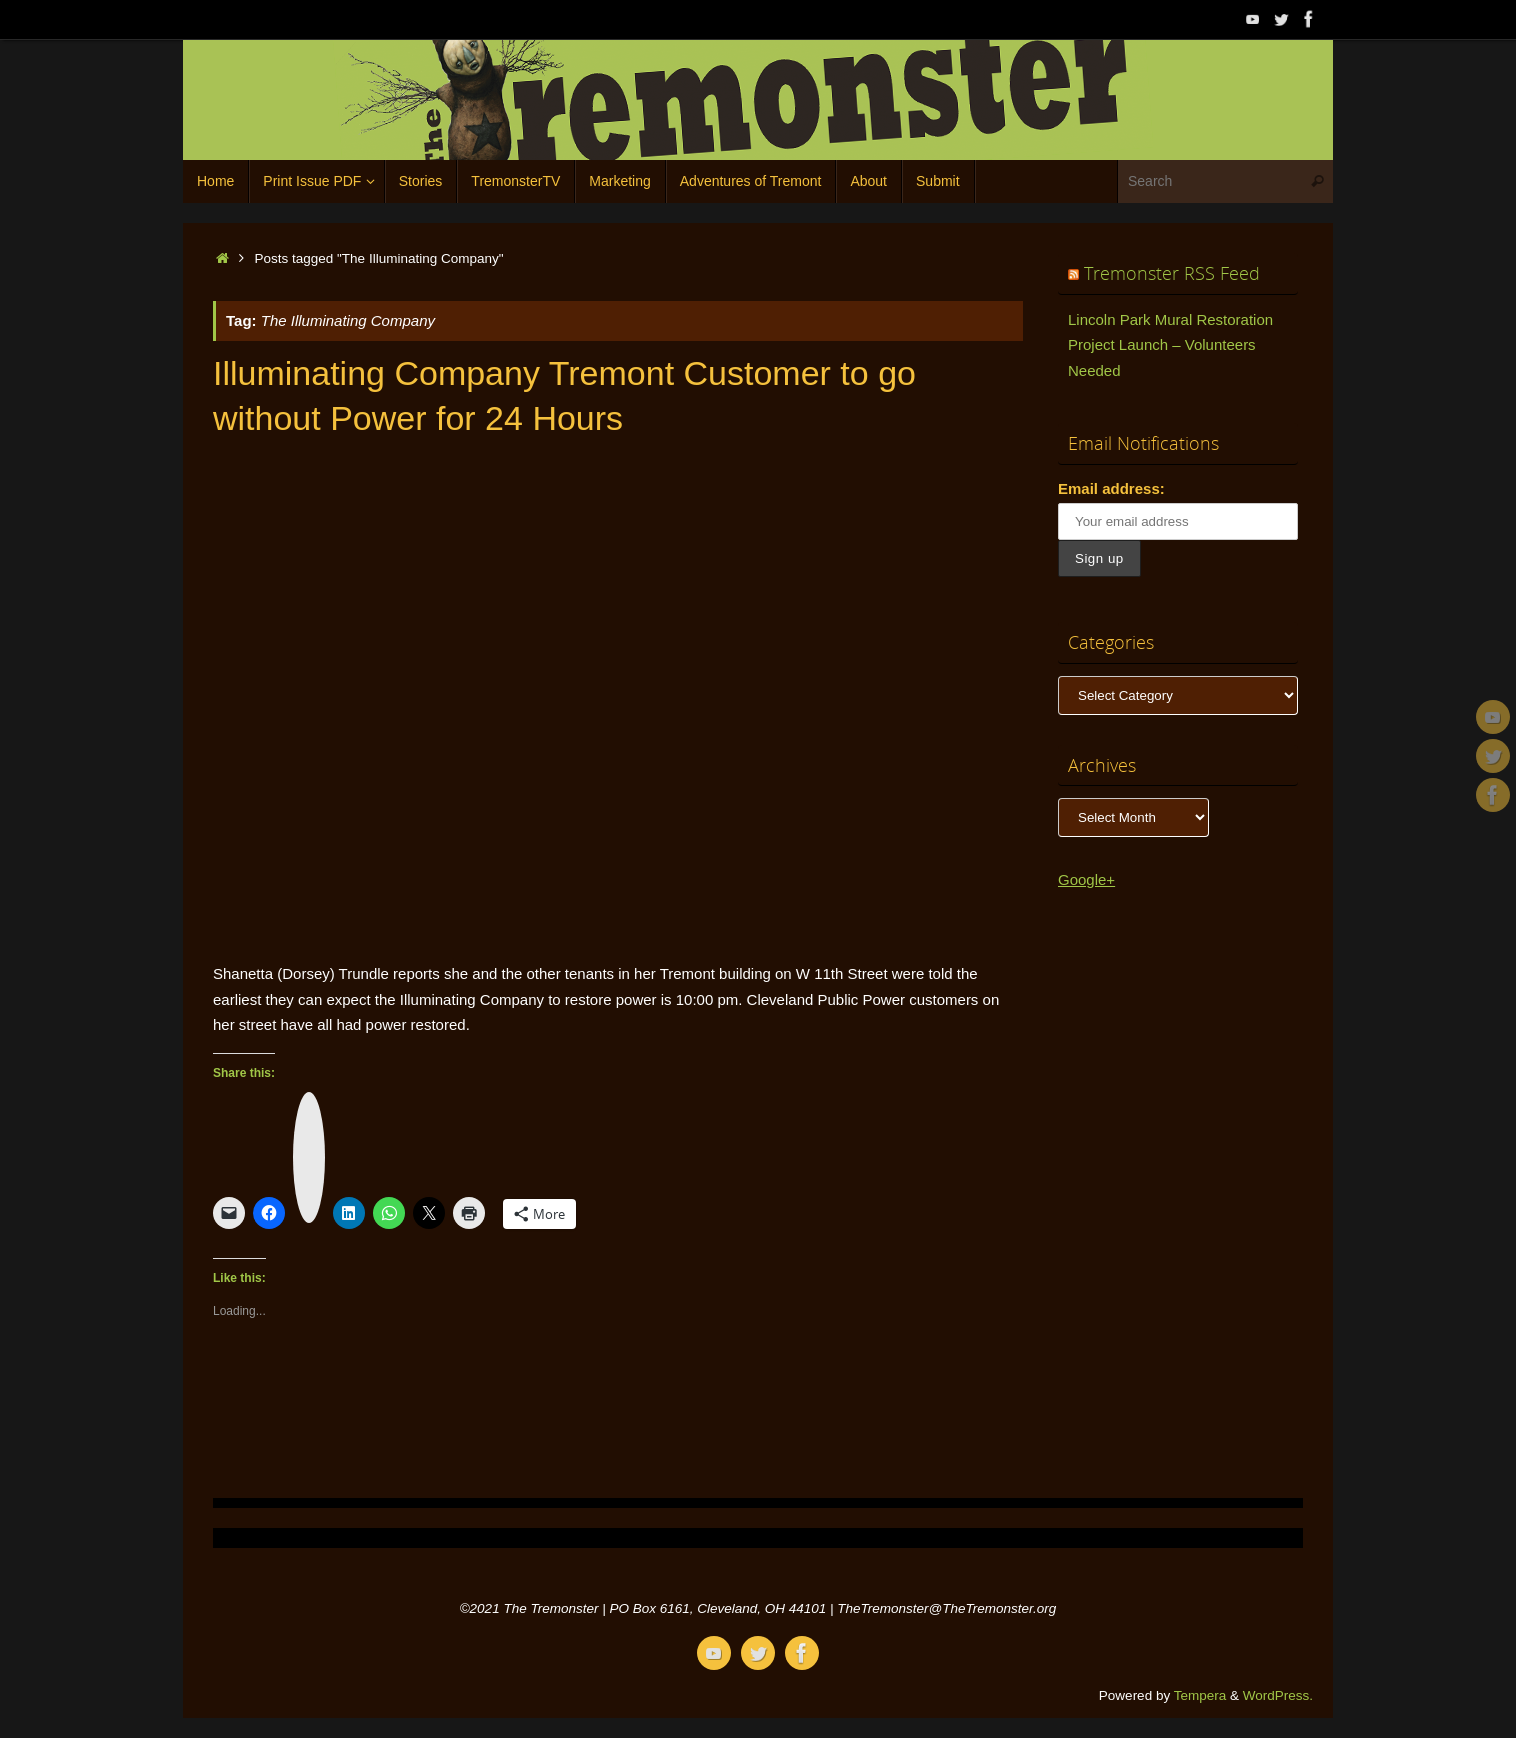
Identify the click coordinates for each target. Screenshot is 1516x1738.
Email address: (1111, 488)
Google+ (1086, 879)
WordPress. (1278, 1695)
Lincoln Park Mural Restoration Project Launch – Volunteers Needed (1170, 345)
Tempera (1200, 1695)
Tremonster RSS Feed (1172, 273)
